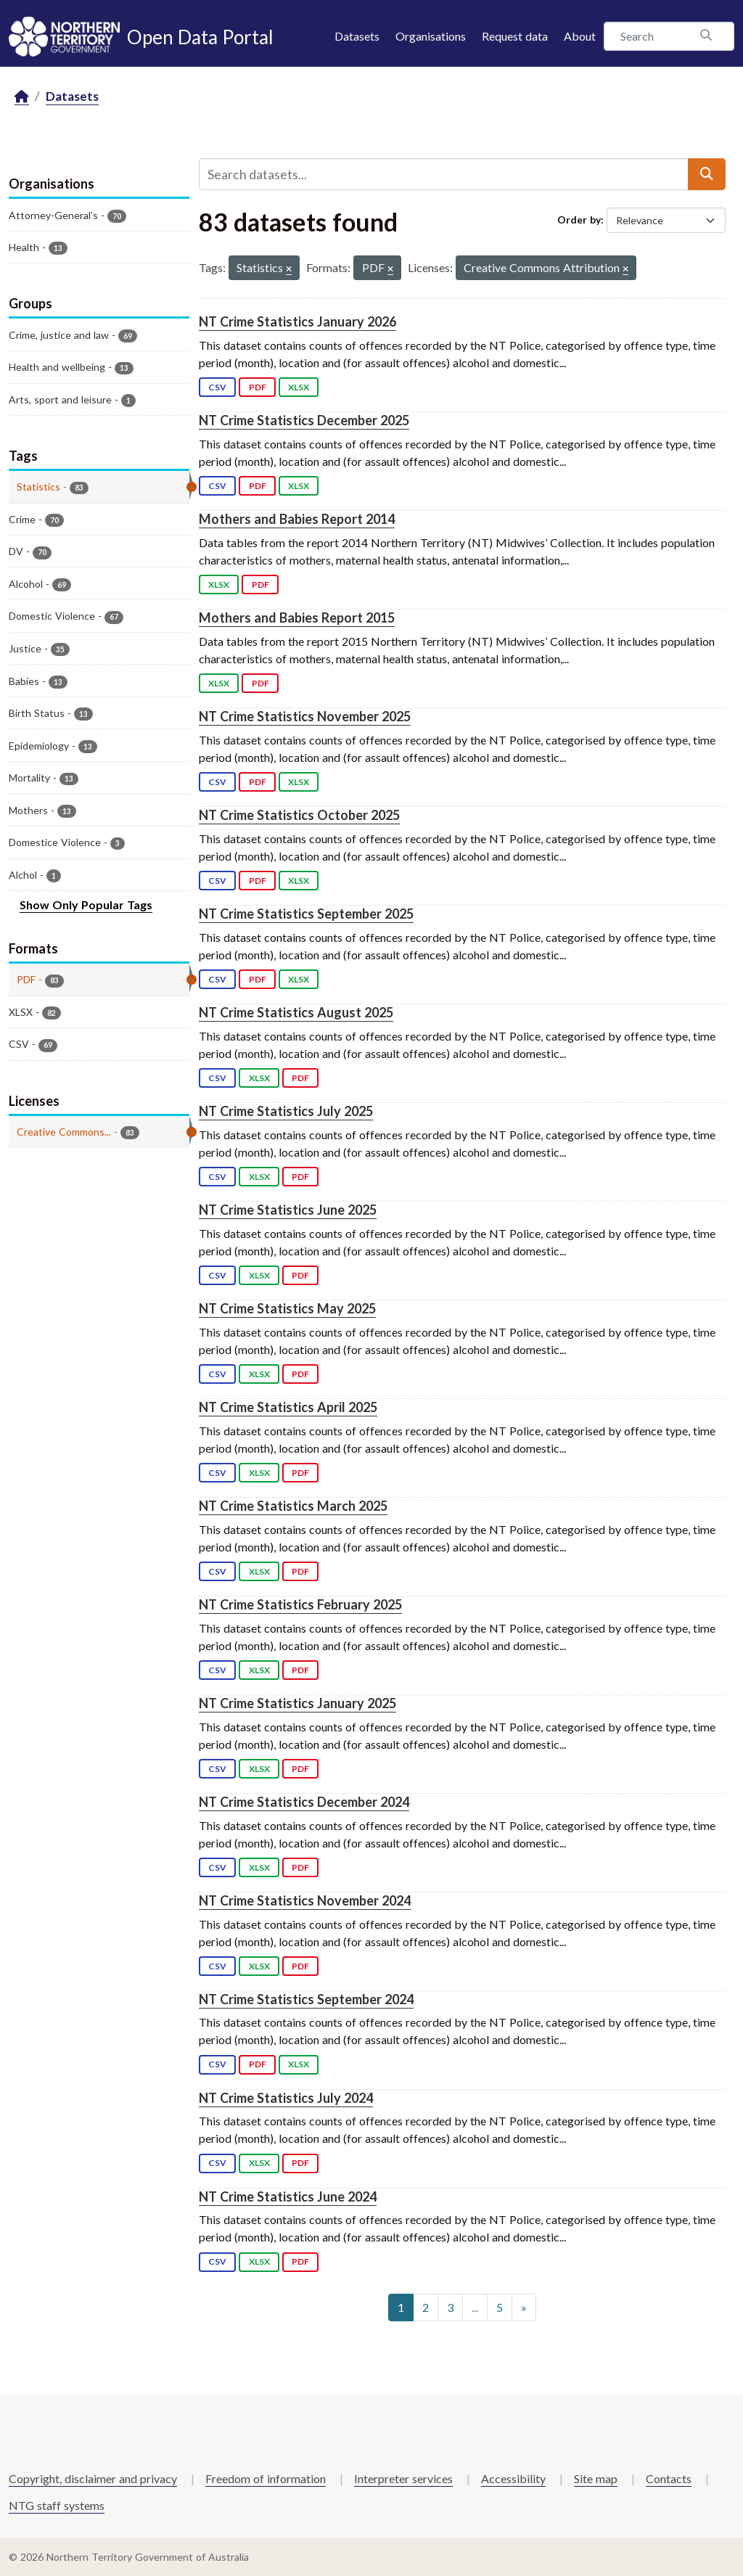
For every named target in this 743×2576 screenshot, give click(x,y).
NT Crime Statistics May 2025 (287, 1308)
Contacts (668, 2478)
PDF (257, 387)
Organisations (430, 36)
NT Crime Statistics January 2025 (297, 1703)
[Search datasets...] (444, 174)
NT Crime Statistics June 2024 (288, 2196)
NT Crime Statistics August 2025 (296, 1012)
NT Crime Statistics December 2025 (304, 420)
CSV (217, 387)
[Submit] (707, 174)
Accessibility (513, 2478)
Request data (515, 36)
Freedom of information (265, 2478)
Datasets (356, 36)
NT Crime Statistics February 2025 (300, 1604)
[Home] (22, 97)
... (475, 2307)
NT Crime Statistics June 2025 (288, 1210)
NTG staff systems (56, 2505)
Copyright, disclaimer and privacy (93, 2478)
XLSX (298, 387)
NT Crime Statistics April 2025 (288, 1407)
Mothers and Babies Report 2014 (297, 519)
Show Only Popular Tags (86, 904)
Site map (595, 2478)
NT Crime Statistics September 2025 (306, 914)
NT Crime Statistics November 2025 (305, 716)
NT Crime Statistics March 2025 (293, 1506)
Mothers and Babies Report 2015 (297, 617)
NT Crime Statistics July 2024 (286, 2098)
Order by (579, 219)
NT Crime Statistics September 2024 (306, 1999)
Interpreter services (403, 2478)
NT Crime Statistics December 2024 (304, 1802)
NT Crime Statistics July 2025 (286, 1111)
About (580, 36)
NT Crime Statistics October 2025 (299, 815)
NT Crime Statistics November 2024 (305, 1900)
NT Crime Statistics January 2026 (297, 321)
